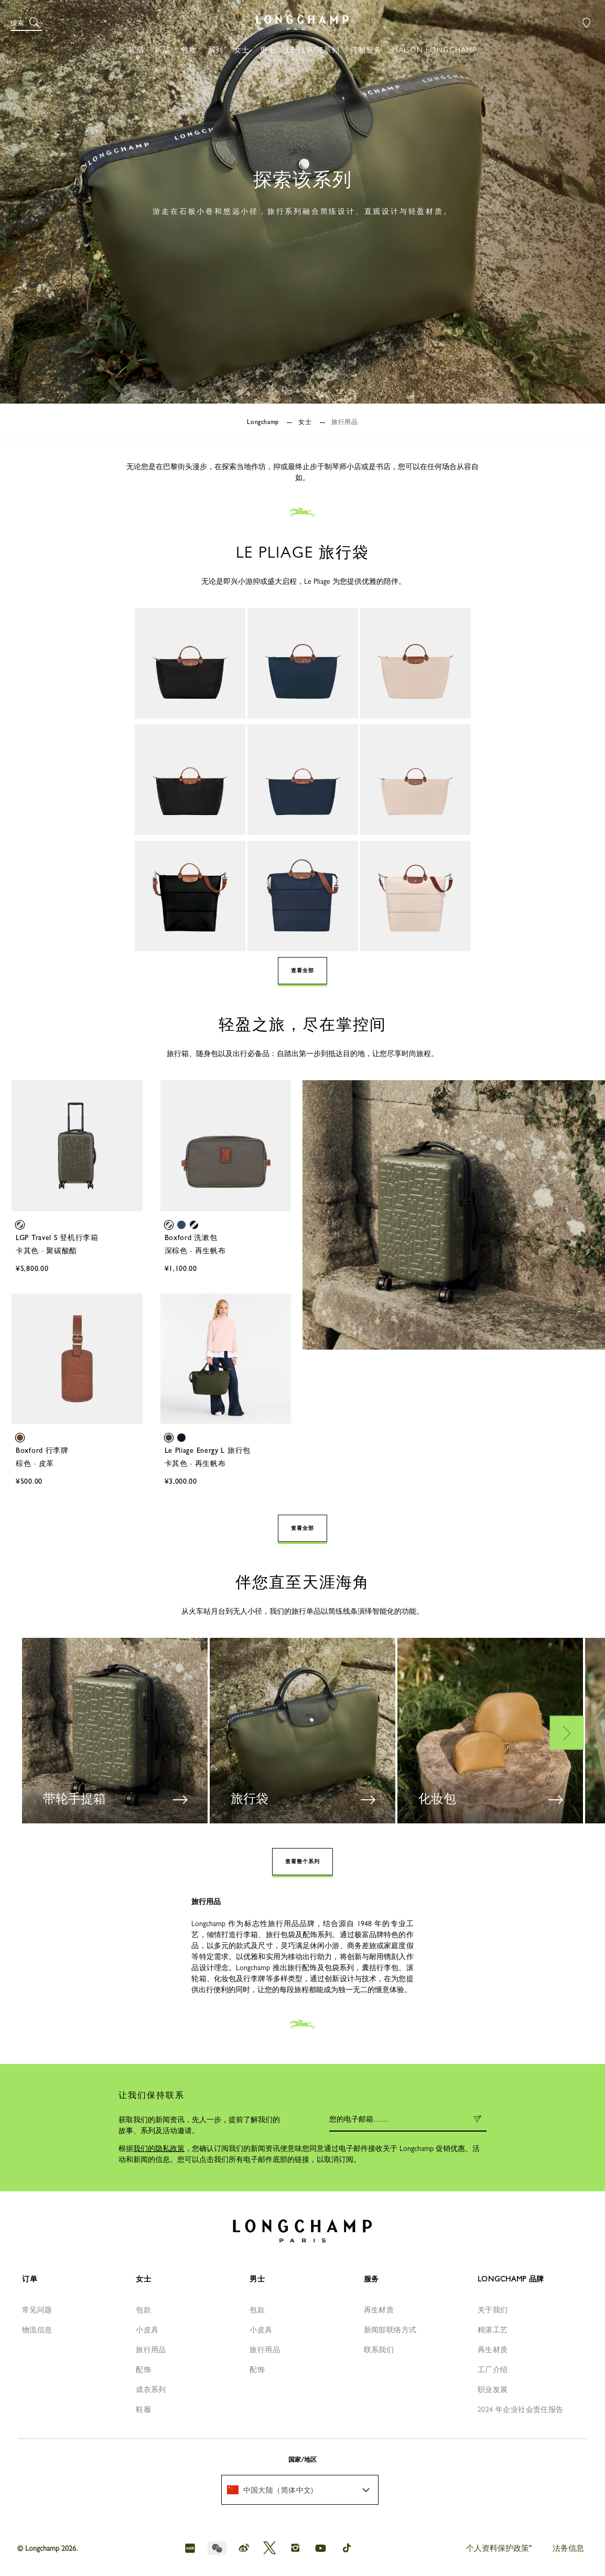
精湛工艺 (493, 2329)
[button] (26, 23)
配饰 (143, 2369)
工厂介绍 (493, 2369)
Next (567, 1732)
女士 (306, 422)
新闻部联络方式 (390, 2329)
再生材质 (379, 2310)
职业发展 (493, 2389)
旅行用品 (151, 2349)
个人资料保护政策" (499, 2548)
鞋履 (143, 2409)
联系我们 (379, 2349)
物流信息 (37, 2329)
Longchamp (263, 422)
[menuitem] (300, 2490)
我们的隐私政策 (159, 2148)
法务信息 (568, 2548)
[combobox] (300, 2490)
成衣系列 (151, 2389)
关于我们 (493, 2310)
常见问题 (37, 2310)
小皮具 (147, 2329)
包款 (143, 2310)
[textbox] (276, 2490)
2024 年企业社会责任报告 (521, 2409)
